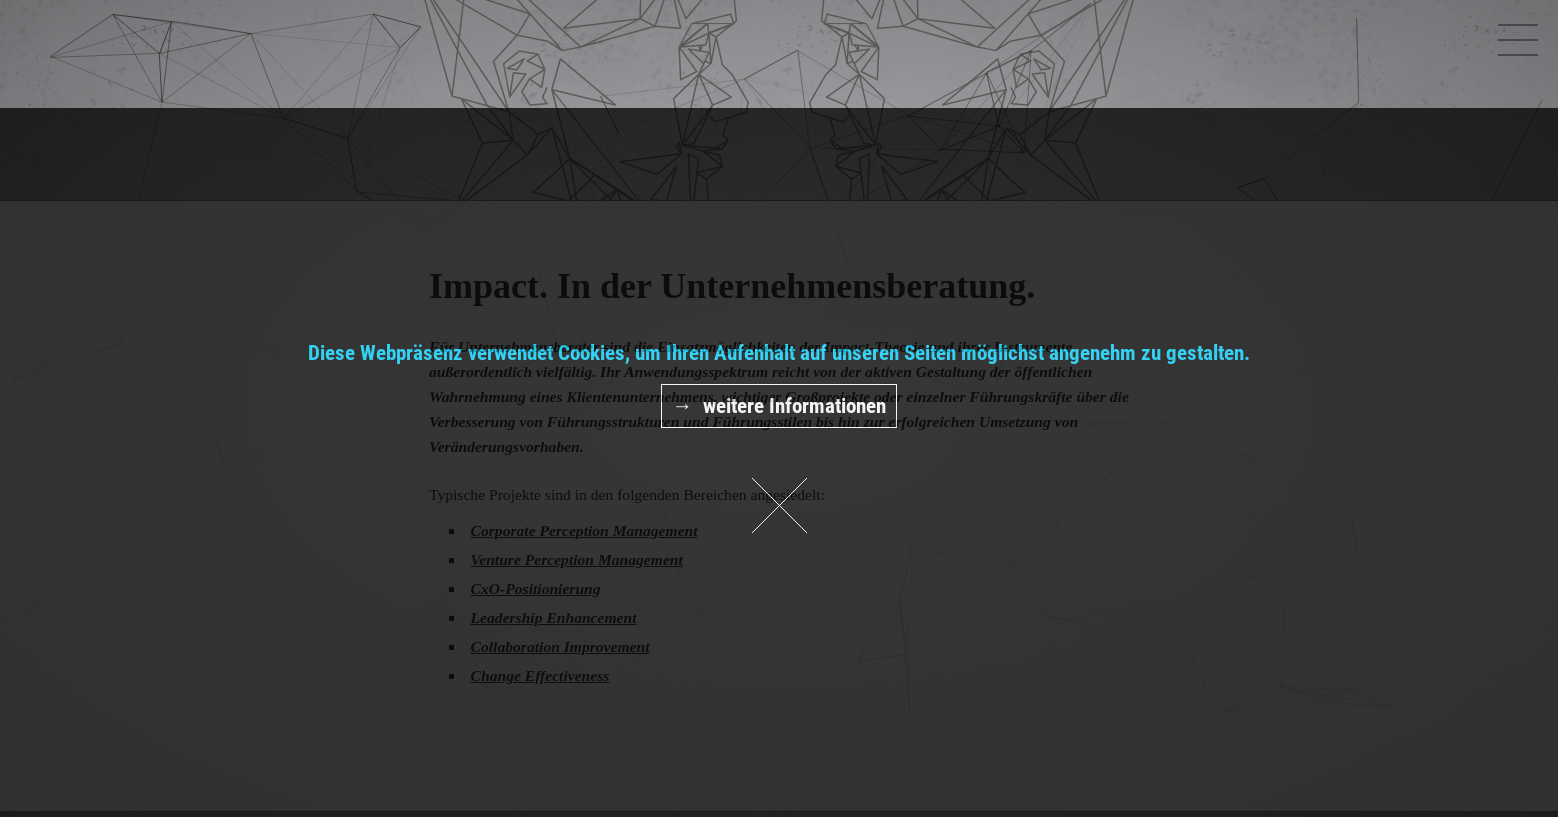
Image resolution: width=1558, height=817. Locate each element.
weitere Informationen (794, 406)
